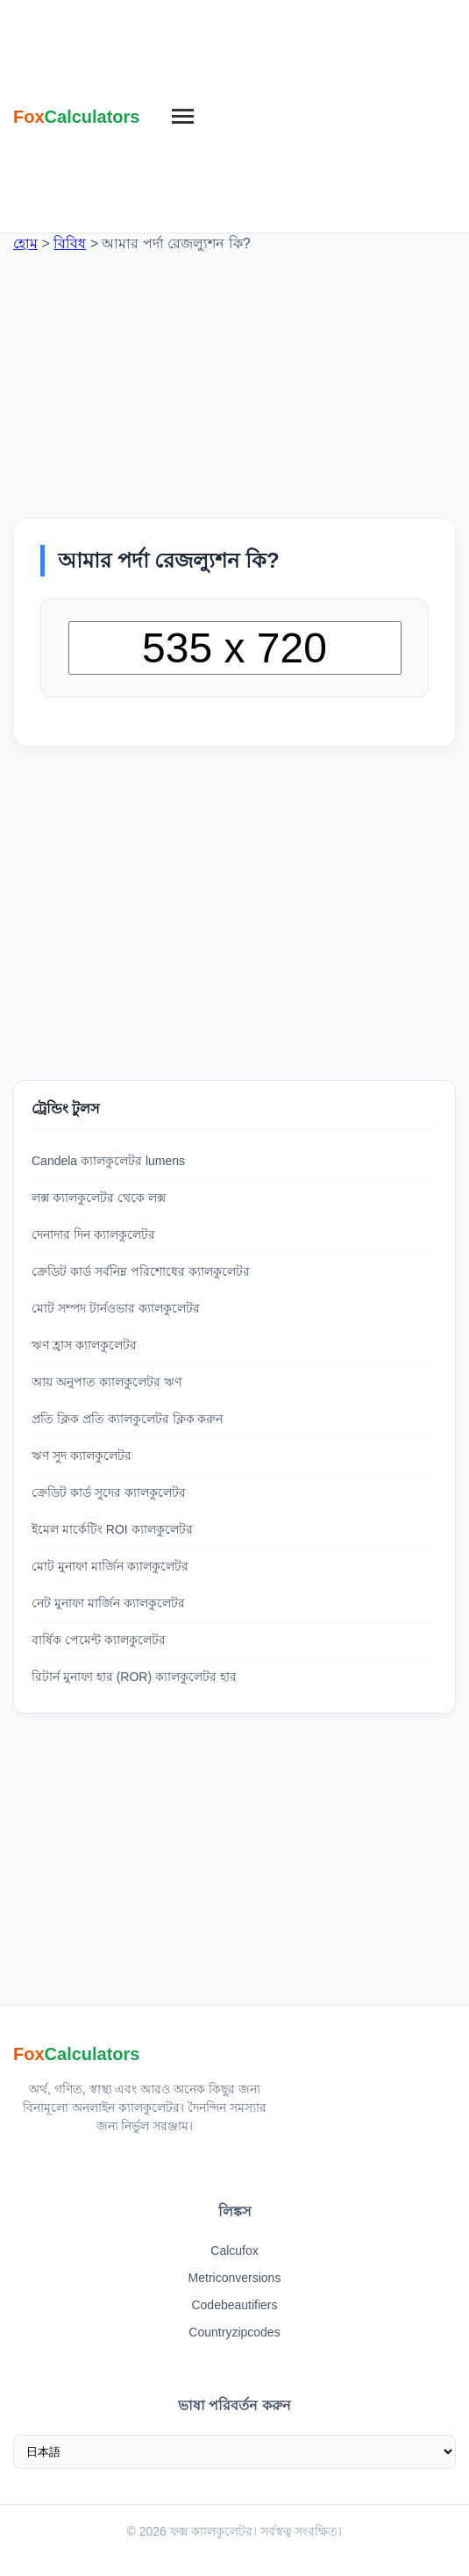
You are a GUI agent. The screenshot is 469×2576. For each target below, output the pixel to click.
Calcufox (234, 2250)
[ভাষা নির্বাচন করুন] (234, 2452)
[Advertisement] (328, 114)
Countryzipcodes (234, 2332)
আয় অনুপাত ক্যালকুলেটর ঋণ (106, 1382)
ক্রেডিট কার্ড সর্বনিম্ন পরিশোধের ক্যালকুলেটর (141, 1271)
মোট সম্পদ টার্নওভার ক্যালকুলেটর (116, 1308)
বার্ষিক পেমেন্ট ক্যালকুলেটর (99, 1640)
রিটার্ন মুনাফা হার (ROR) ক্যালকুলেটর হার (134, 1677)
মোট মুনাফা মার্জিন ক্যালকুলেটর (110, 1566)
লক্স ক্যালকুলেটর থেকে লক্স (99, 1198)
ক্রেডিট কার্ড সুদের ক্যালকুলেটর (109, 1492)
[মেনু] (183, 116)
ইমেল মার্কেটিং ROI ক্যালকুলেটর (112, 1529)
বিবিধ (69, 243)
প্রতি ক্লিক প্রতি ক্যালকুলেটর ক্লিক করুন (127, 1419)
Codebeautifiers (234, 2305)
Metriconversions (234, 2278)
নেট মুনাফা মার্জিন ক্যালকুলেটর (108, 1603)
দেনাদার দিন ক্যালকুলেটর (93, 1234)
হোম (25, 243)
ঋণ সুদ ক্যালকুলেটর (81, 1456)
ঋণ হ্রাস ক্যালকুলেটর (84, 1345)
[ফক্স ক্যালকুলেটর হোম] (76, 117)
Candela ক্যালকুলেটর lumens (108, 1161)
